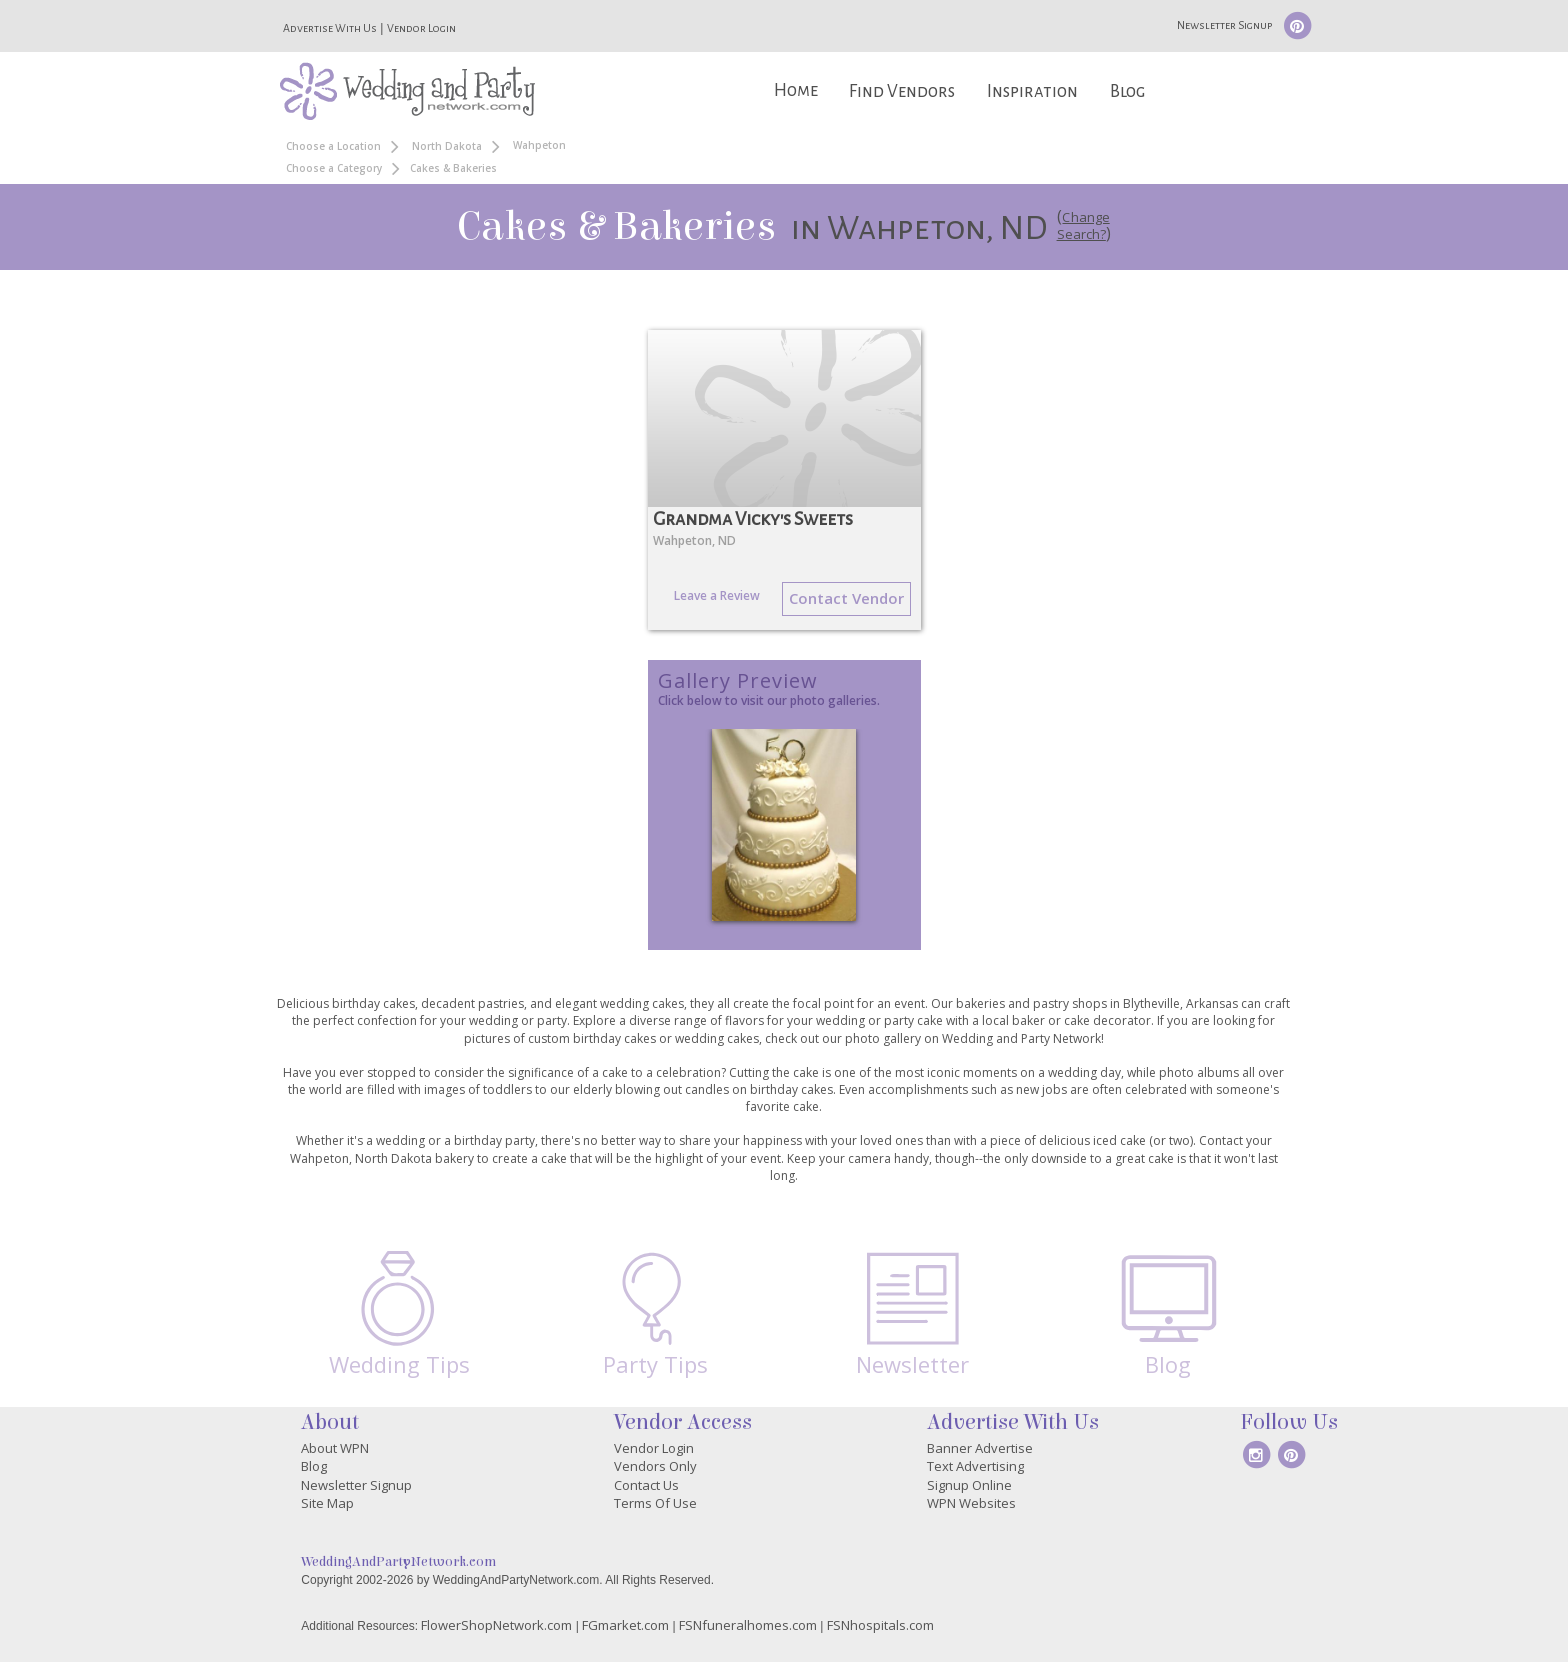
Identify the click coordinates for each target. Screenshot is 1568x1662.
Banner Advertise (980, 1448)
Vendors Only (655, 1466)
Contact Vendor (846, 598)
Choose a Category (334, 168)
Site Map (327, 1503)
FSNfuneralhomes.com (748, 1625)
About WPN (335, 1448)
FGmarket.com (625, 1625)
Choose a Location (333, 146)
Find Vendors (902, 91)
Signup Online (969, 1485)
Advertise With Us (330, 28)
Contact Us (646, 1485)
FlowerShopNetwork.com (496, 1625)
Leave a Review (717, 595)
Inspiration (1032, 91)
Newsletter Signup (1224, 25)
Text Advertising (975, 1466)
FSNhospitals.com (880, 1625)
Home (796, 90)
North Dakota (447, 146)
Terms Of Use (655, 1503)
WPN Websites (971, 1503)
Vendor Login (421, 28)
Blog (1127, 91)
